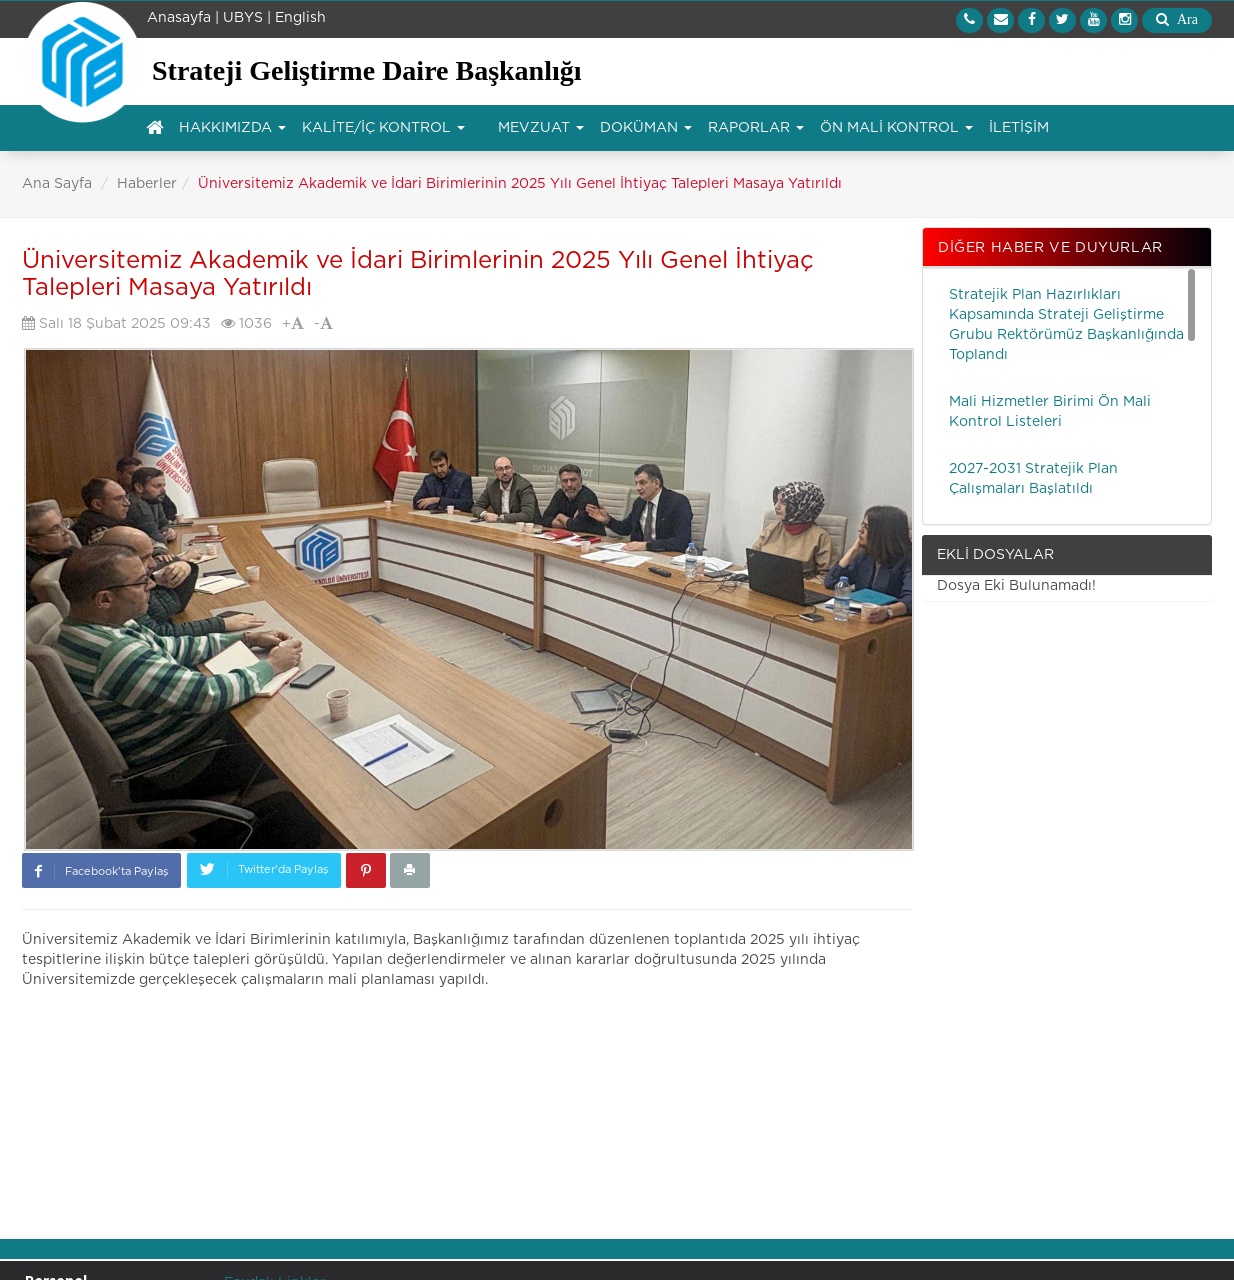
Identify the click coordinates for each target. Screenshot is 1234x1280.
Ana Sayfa (57, 184)
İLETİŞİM (1019, 128)
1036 (246, 323)
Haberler (147, 184)
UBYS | (247, 18)
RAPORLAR (756, 128)
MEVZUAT (541, 128)
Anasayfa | (183, 18)
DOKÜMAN (646, 128)
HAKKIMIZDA (232, 128)
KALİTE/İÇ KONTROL (383, 128)
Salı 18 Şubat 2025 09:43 (116, 323)
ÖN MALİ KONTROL (896, 128)
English (300, 18)
